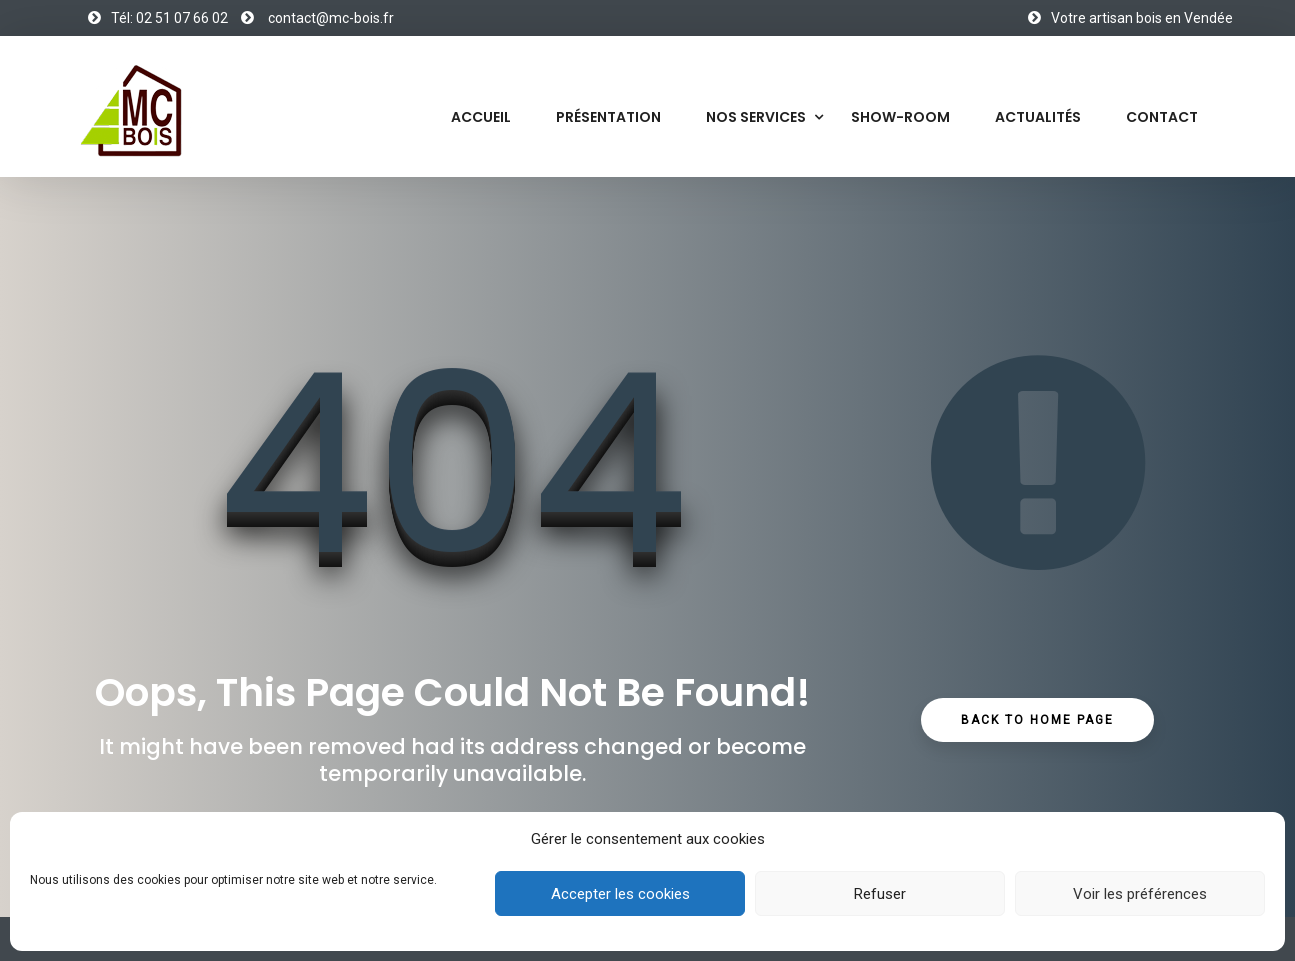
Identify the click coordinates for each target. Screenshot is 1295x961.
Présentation (608, 117)
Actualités (1038, 117)
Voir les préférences (1140, 894)
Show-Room (900, 117)
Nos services (756, 117)
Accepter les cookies (620, 894)
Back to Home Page (1037, 720)
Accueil (481, 117)
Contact (1162, 117)
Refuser (880, 894)
